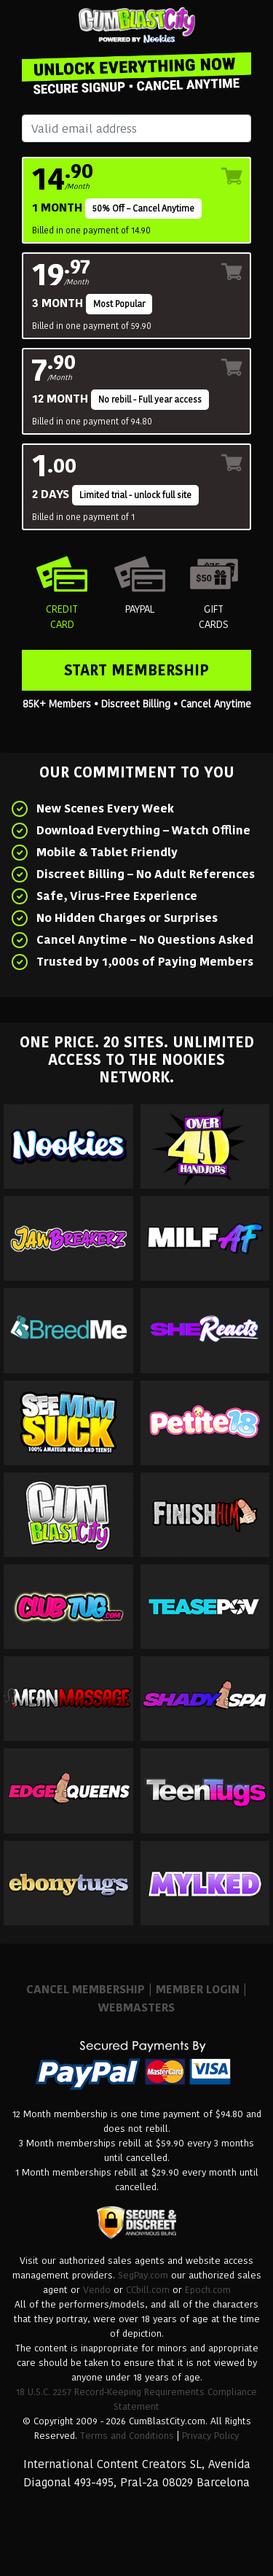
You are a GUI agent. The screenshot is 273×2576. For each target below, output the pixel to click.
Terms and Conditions (127, 2436)
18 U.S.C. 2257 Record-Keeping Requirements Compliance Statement (136, 2399)
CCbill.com (148, 2290)
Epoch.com (208, 2290)
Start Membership (136, 670)
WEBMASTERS (136, 2007)
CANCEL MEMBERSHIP (85, 1989)
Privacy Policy (210, 2436)
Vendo (97, 2290)
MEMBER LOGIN (198, 1989)
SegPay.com (143, 2275)
